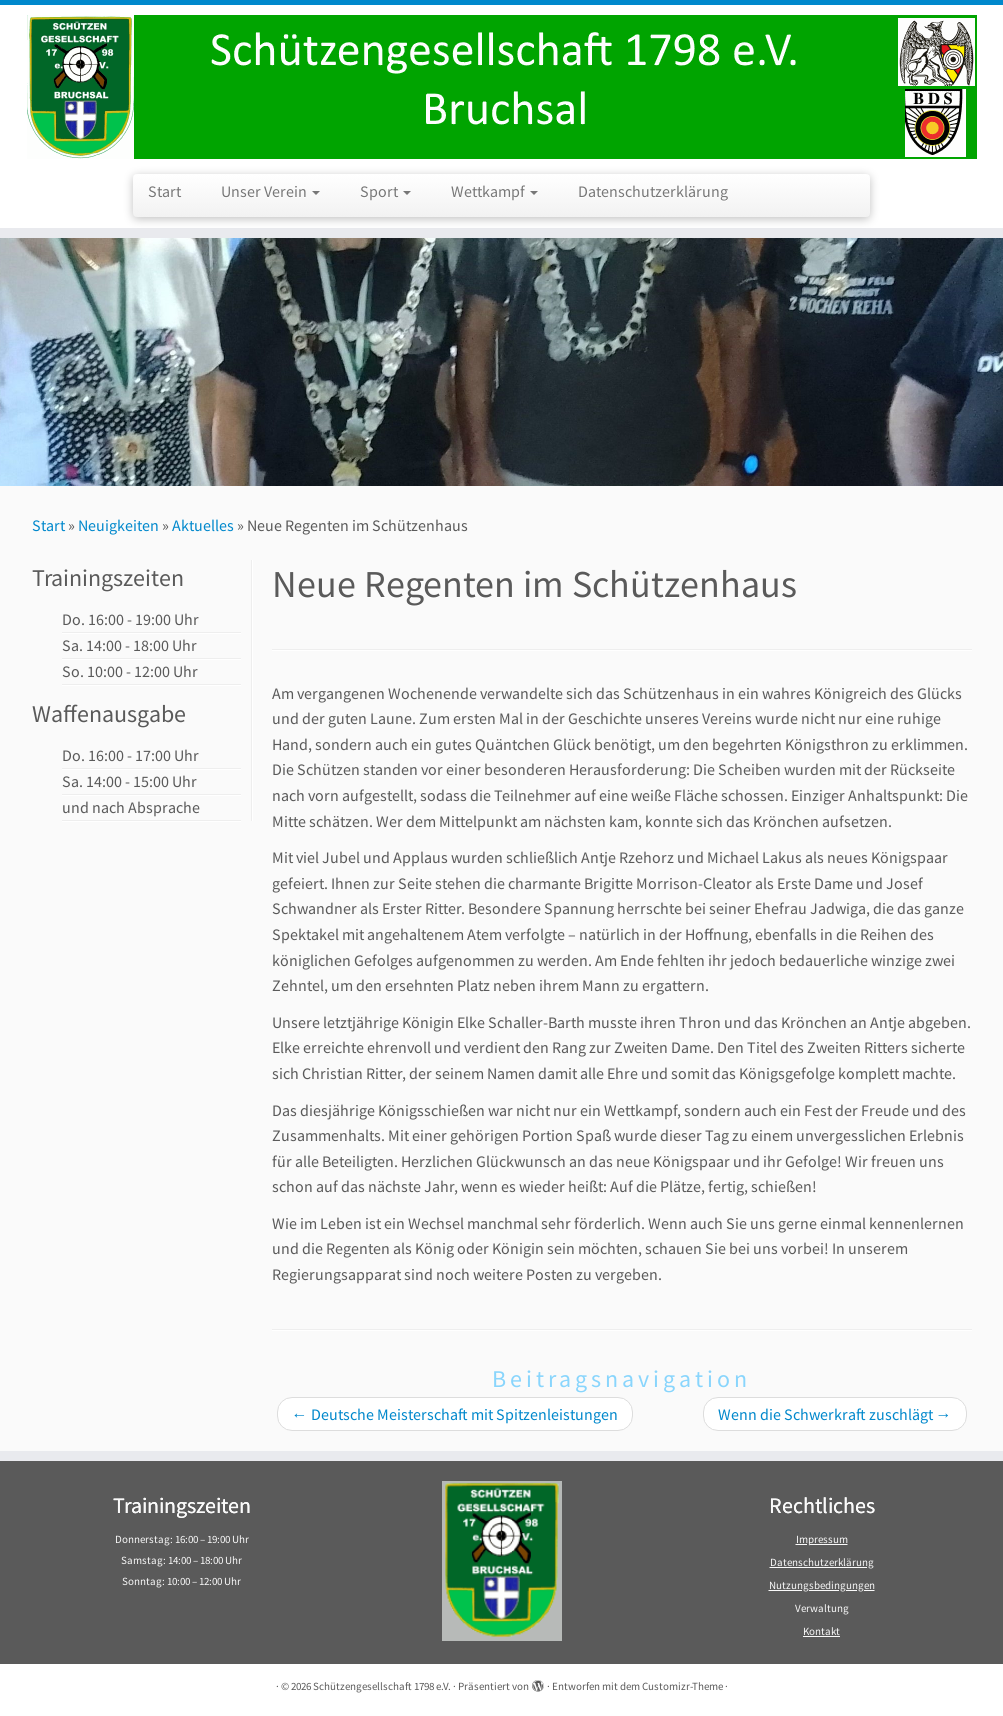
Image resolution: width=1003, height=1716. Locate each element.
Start (164, 191)
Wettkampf (494, 191)
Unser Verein (270, 191)
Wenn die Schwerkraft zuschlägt (835, 1414)
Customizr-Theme (682, 1686)
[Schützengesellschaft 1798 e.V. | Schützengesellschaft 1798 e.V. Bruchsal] (501, 87)
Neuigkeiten (118, 525)
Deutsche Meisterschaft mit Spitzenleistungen (455, 1414)
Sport (385, 191)
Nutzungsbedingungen (822, 1585)
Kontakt (821, 1631)
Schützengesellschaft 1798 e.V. (382, 1686)
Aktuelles (203, 525)
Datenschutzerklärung (653, 191)
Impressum (822, 1539)
